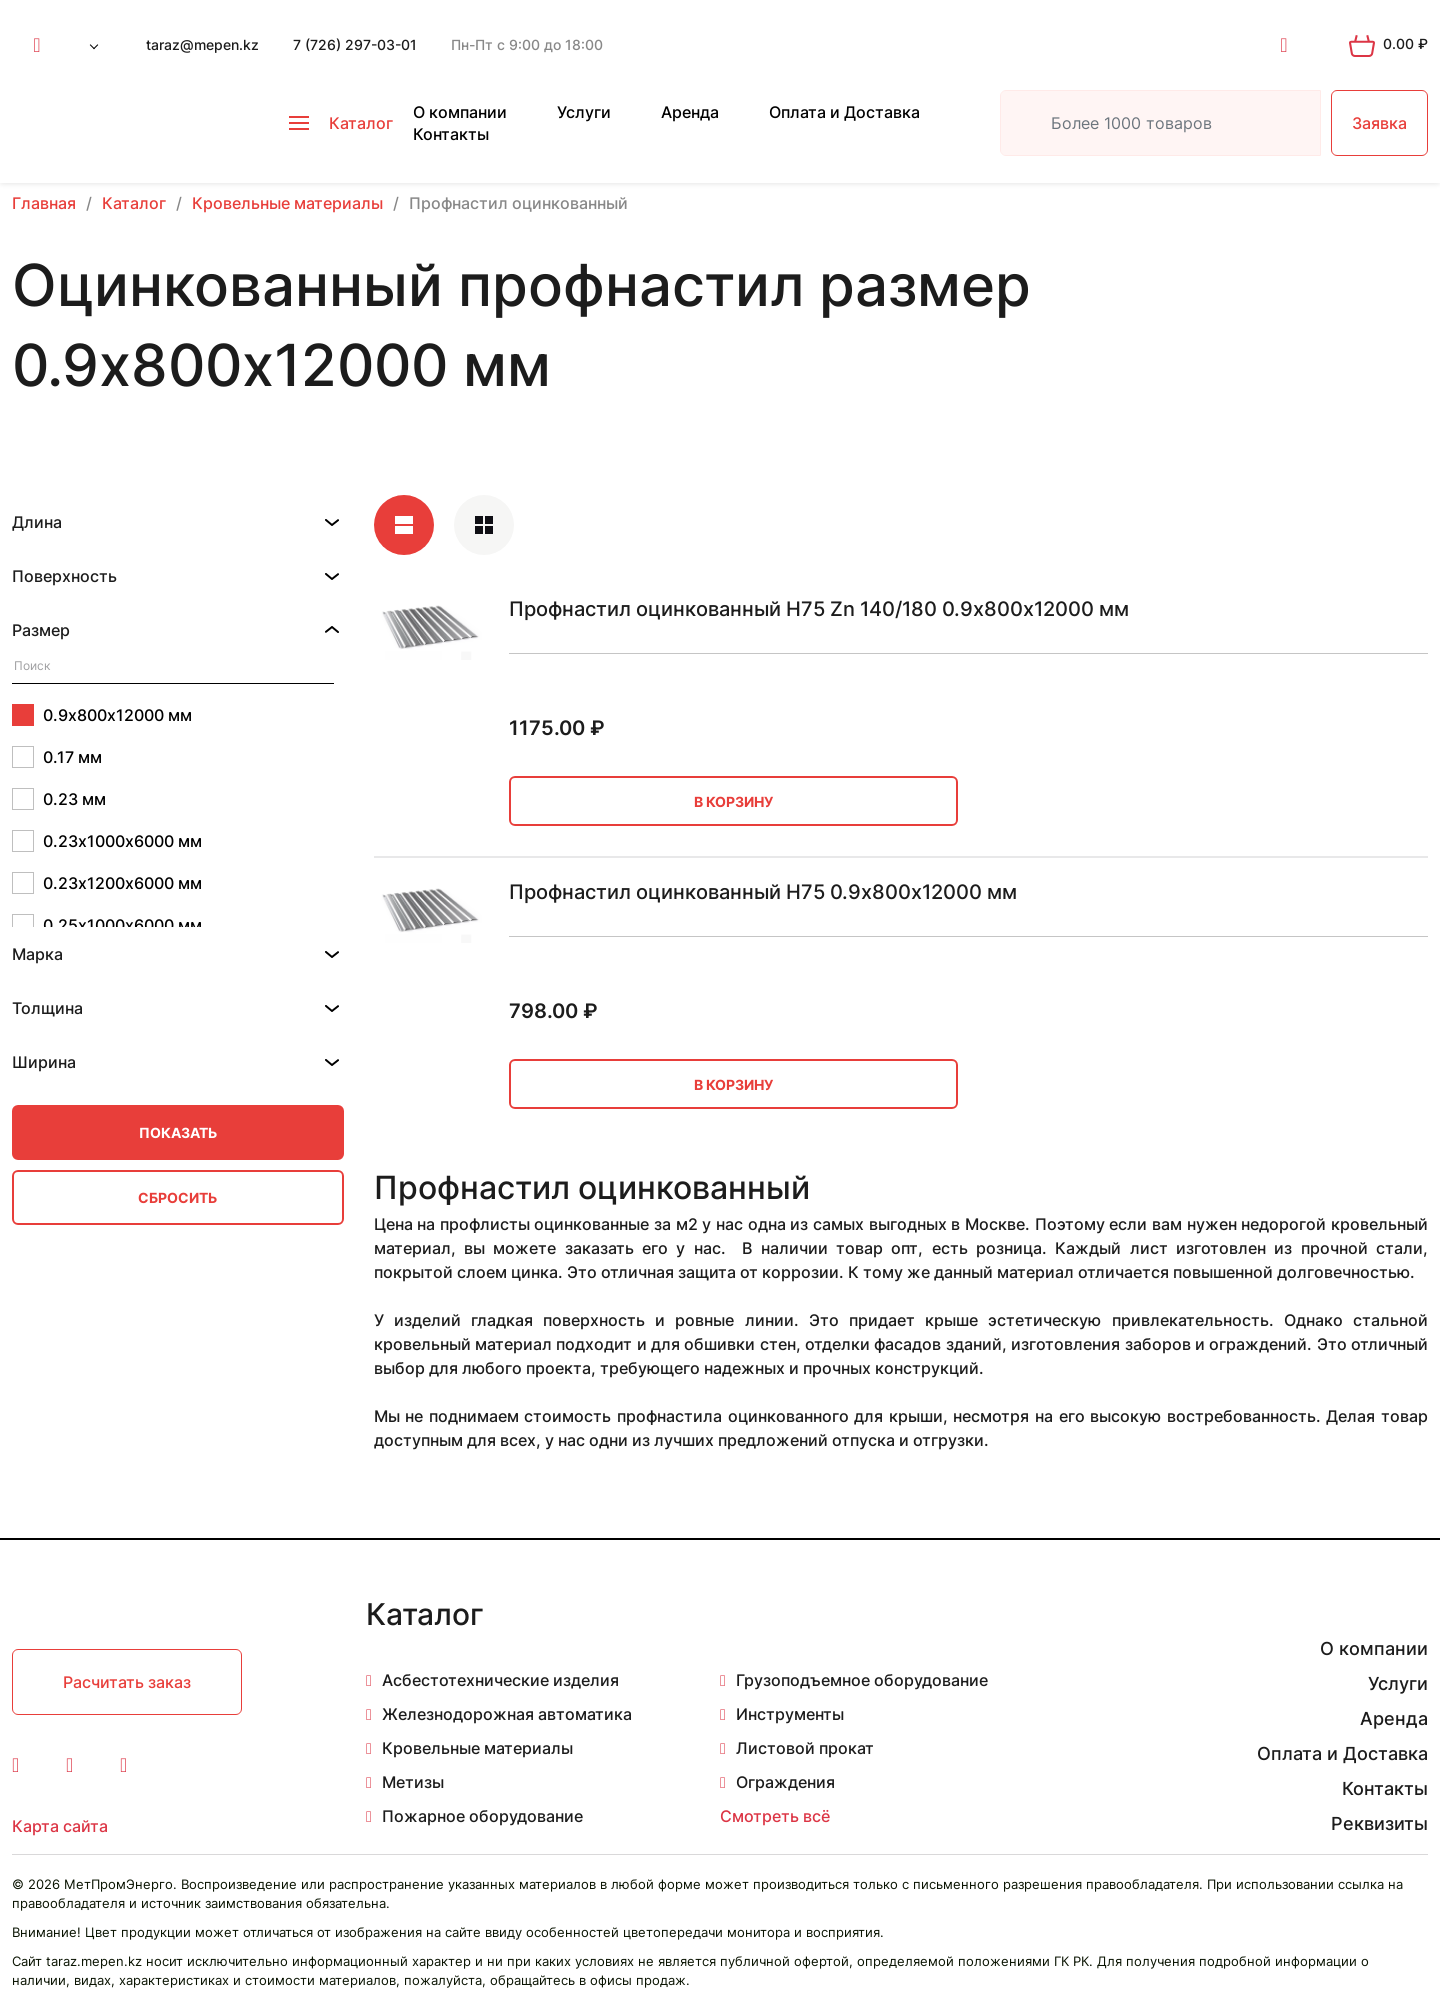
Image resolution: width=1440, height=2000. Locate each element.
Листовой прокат (805, 1748)
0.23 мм (59, 799)
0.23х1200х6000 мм (107, 883)
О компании (460, 112)
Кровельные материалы (477, 1748)
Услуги (584, 112)
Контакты (451, 134)
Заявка (1379, 123)
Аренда (690, 112)
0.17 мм (57, 757)
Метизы (413, 1782)
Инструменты (790, 1714)
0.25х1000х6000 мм (107, 925)
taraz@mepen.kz (202, 44)
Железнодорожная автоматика (507, 1714)
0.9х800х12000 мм (102, 715)
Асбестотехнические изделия (500, 1680)
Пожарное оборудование (482, 1816)
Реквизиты (1379, 1823)
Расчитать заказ (127, 1682)
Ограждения (785, 1782)
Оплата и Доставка (844, 112)
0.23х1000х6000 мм (107, 841)
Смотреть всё (775, 1816)
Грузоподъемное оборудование (862, 1680)
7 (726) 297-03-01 (355, 44)
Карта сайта (60, 1826)
